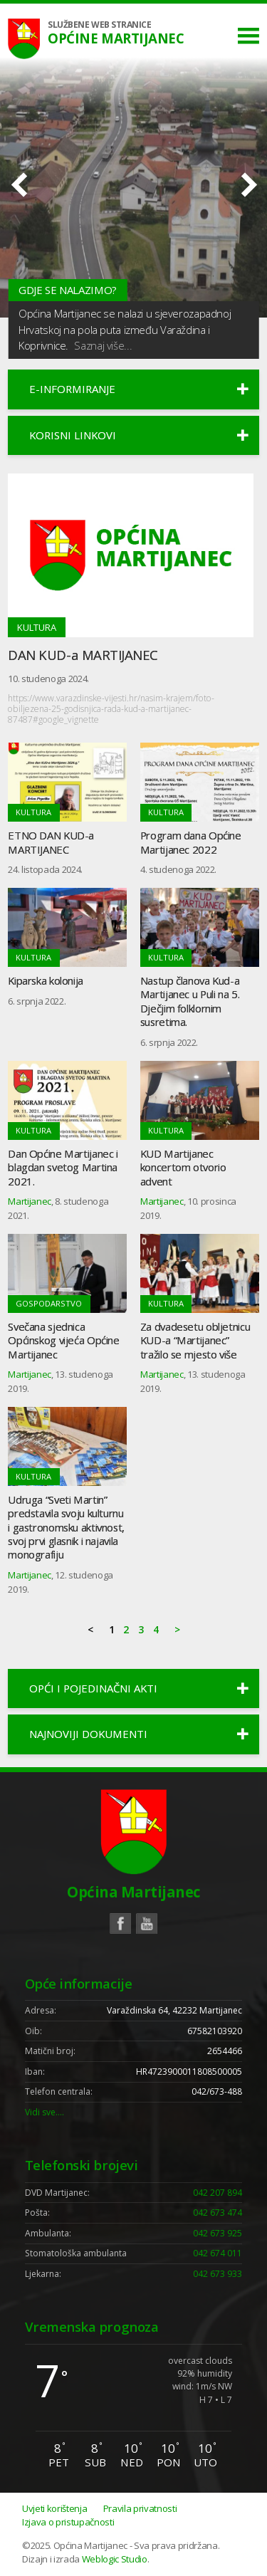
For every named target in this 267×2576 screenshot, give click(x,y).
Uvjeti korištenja (54, 2508)
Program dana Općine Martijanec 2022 (190, 842)
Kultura (36, 627)
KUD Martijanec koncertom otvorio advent (183, 1167)
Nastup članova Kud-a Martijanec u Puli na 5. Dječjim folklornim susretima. (190, 1001)
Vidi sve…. (44, 2112)
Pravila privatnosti (140, 2508)
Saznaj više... (103, 345)
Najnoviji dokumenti (88, 1734)
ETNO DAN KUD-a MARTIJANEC (51, 842)
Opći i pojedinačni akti (93, 1688)
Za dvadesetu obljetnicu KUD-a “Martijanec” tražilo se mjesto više (195, 1340)
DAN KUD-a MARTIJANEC (83, 655)
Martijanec (29, 1201)
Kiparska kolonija (45, 980)
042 (217, 2193)
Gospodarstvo (49, 1303)
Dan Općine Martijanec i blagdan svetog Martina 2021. (62, 1167)
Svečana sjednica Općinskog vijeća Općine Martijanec (63, 1340)
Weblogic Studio (114, 2559)
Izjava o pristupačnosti (68, 2521)
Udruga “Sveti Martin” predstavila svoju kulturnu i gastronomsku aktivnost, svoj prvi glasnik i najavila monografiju (66, 1527)
